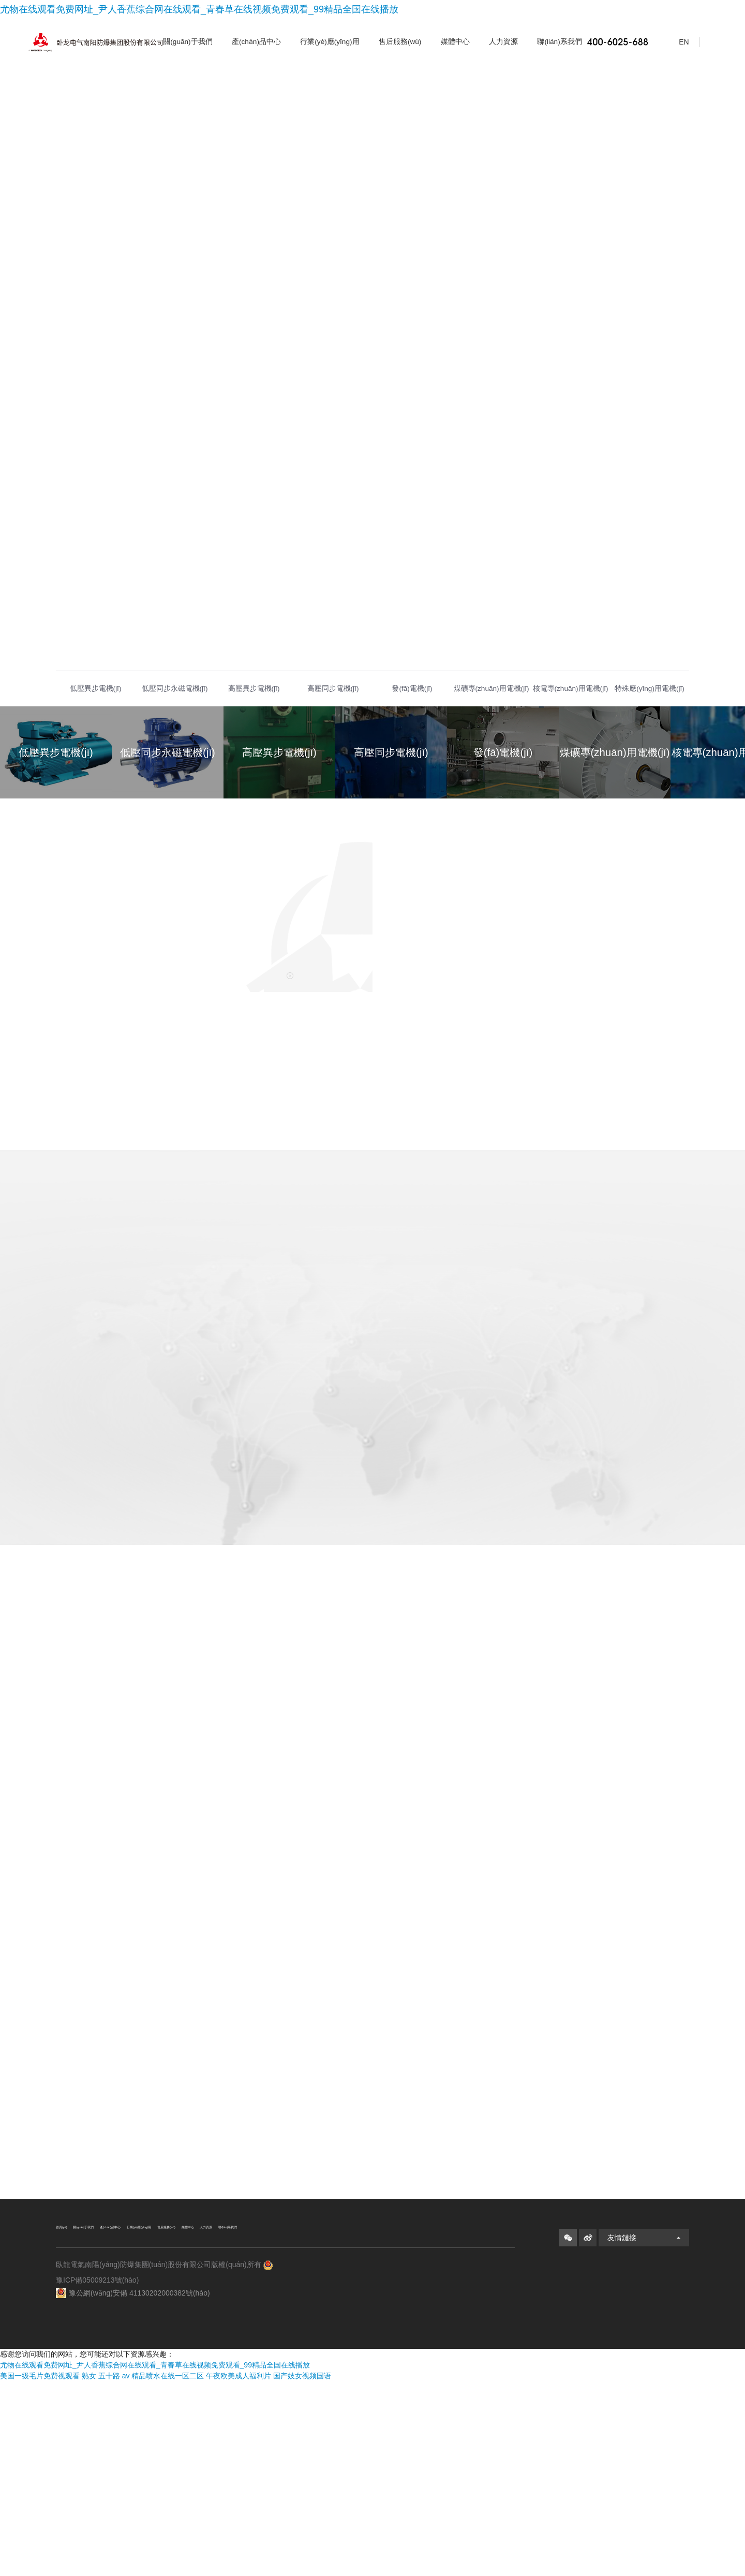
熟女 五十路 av (106, 2570)
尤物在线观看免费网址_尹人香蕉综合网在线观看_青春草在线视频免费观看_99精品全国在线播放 (199, 9)
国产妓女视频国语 (302, 2570)
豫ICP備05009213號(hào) (97, 2514)
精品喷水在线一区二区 (167, 2570)
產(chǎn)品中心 (256, 42)
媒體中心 (455, 42)
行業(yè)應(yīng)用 (329, 42)
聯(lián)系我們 (559, 42)
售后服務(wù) (400, 42)
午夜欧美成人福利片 (238, 2570)
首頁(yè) (70, 2421)
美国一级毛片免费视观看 (40, 2570)
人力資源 (503, 42)
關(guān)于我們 (187, 42)
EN (677, 42)
